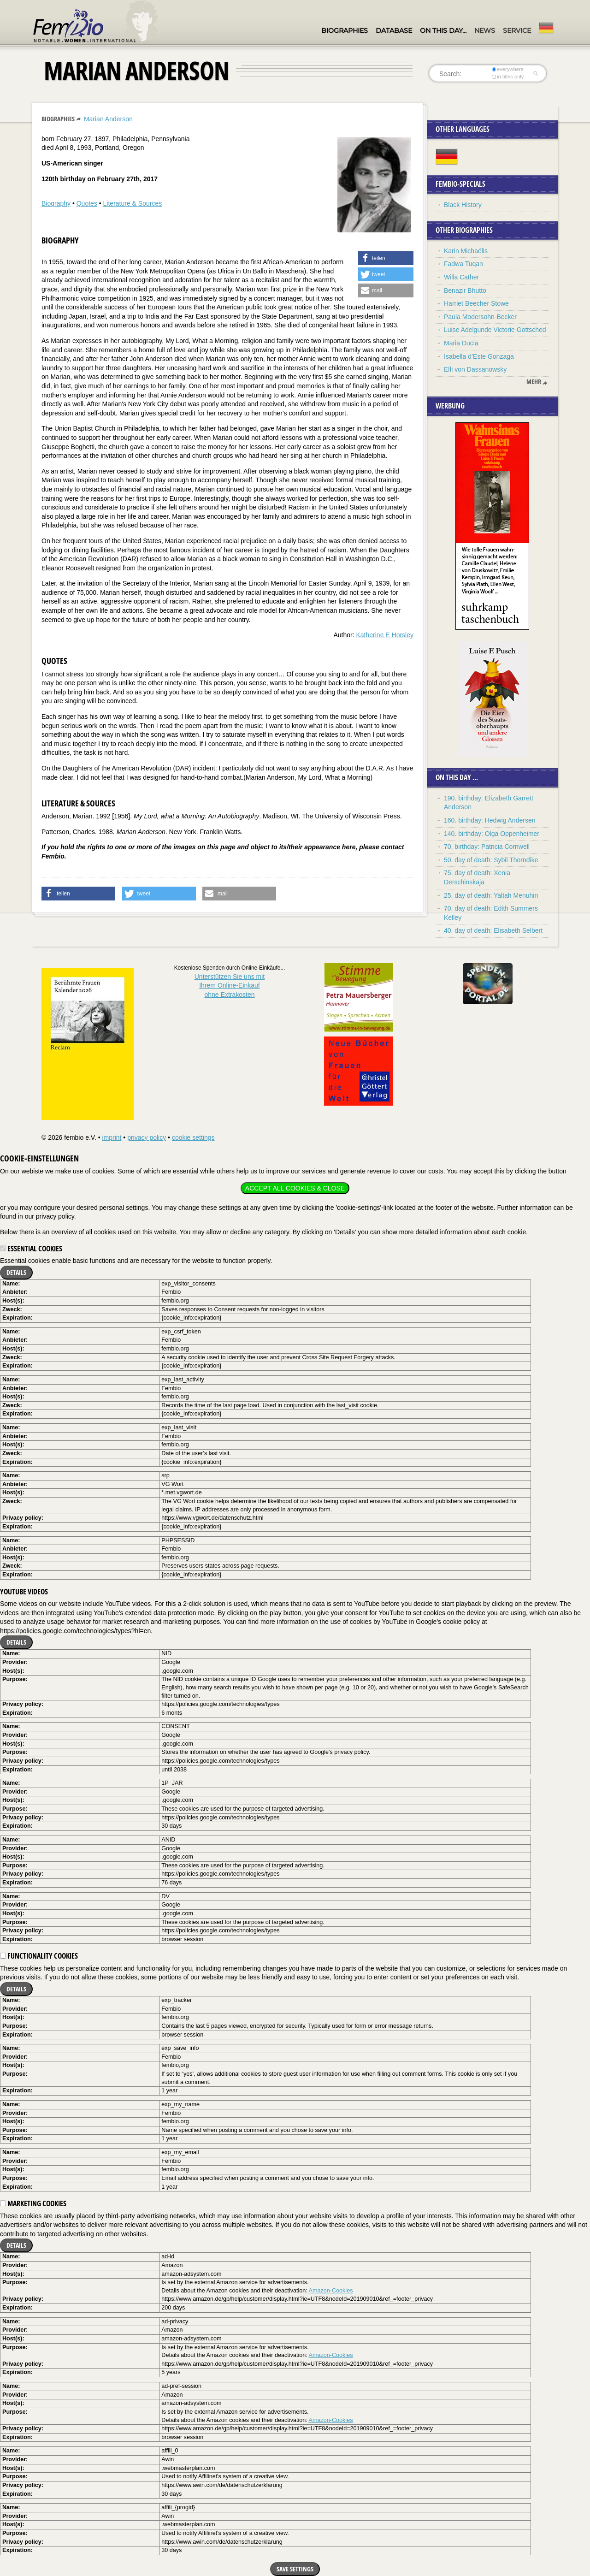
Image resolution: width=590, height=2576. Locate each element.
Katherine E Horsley (384, 635)
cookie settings (193, 1137)
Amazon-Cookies (331, 2290)
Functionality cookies (39, 1956)
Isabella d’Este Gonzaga (479, 356)
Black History (463, 204)
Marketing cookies (33, 2203)
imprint (111, 1137)
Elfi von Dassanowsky (475, 369)
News (484, 30)
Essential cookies (31, 1249)
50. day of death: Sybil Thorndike (491, 860)
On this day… (443, 30)
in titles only (508, 76)
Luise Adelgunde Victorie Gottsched (495, 329)
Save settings (295, 2568)
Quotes (87, 203)
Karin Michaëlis (466, 251)
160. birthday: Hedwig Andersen (489, 820)
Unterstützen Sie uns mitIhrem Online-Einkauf (230, 985)
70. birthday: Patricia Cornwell (487, 846)
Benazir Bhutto (465, 290)
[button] (385, 258)
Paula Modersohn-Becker (480, 316)
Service (517, 30)
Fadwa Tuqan (463, 263)
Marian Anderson (108, 119)
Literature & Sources (132, 203)
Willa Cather (461, 277)
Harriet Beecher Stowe (476, 303)
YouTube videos (24, 1592)
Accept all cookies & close (295, 1188)
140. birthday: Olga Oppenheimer (491, 833)
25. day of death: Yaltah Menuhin (491, 895)
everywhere (508, 69)
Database (394, 30)
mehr (533, 382)
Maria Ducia (461, 343)
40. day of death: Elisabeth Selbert (493, 930)
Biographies (344, 30)
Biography (56, 203)
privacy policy (146, 1137)
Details (16, 1272)
